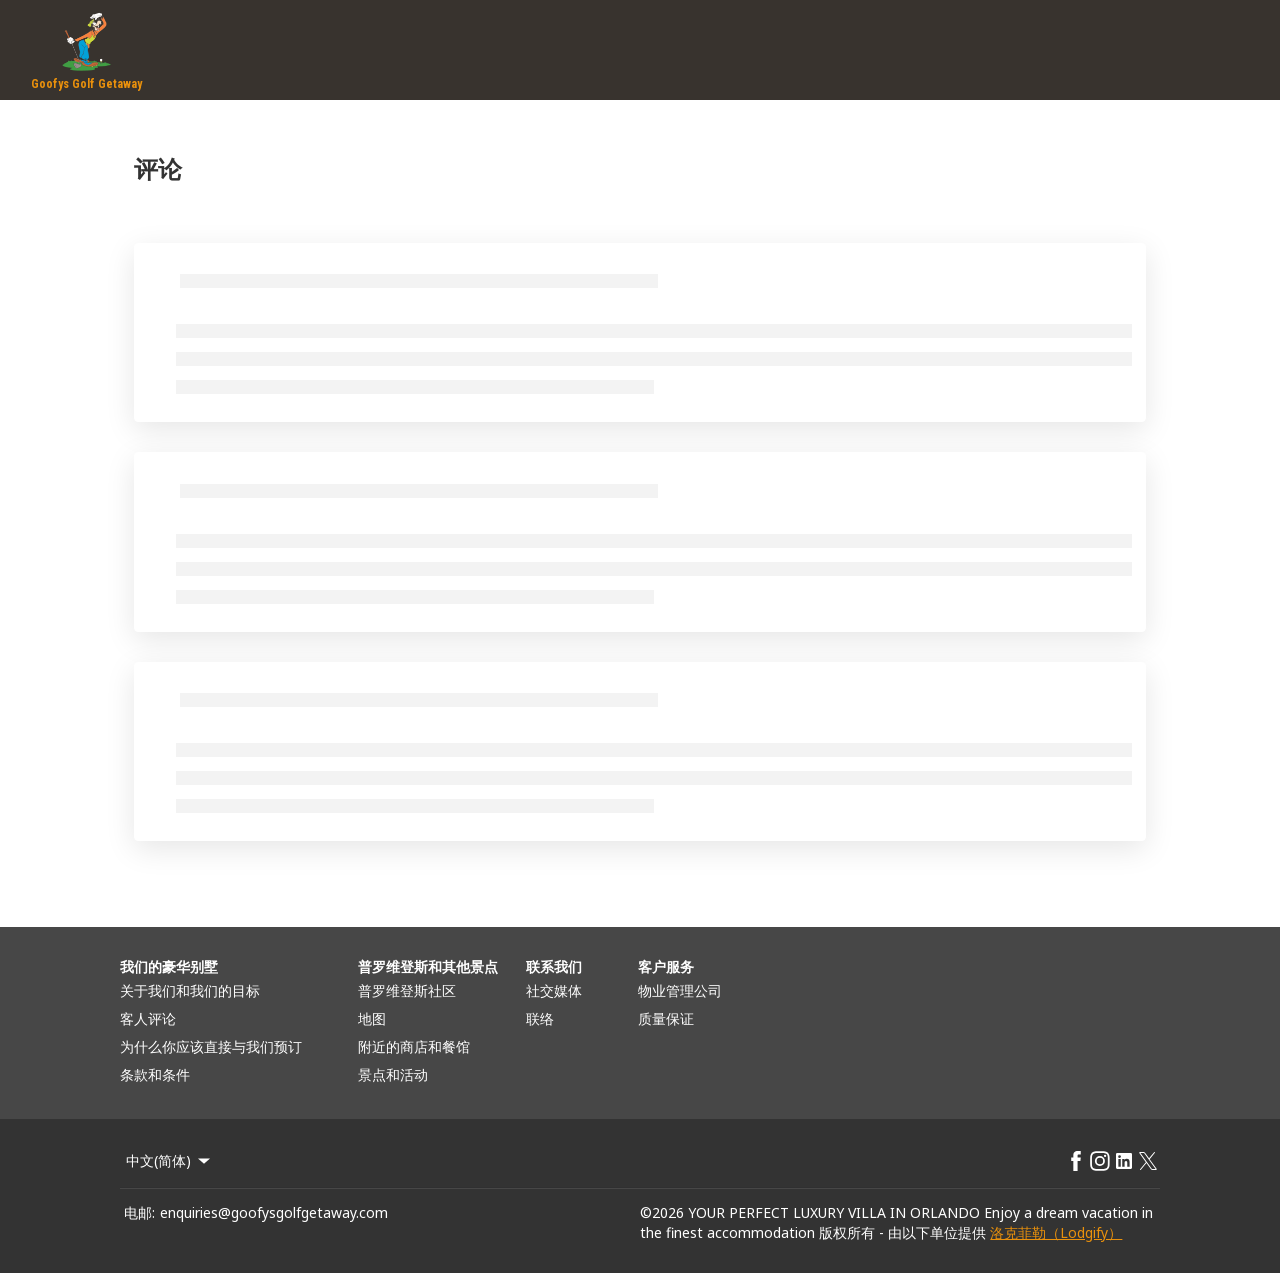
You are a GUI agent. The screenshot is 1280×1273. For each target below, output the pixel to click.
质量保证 (666, 1018)
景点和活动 (393, 1074)
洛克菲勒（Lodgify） (1056, 1232)
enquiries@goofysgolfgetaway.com (274, 1212)
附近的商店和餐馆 (414, 1046)
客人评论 (148, 1018)
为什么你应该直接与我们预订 (211, 1046)
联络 (540, 1018)
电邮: (139, 1212)
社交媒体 (554, 990)
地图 (372, 1018)
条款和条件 (155, 1074)
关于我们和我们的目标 (190, 990)
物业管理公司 (680, 990)
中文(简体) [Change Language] (169, 1160)
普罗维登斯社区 (407, 990)
